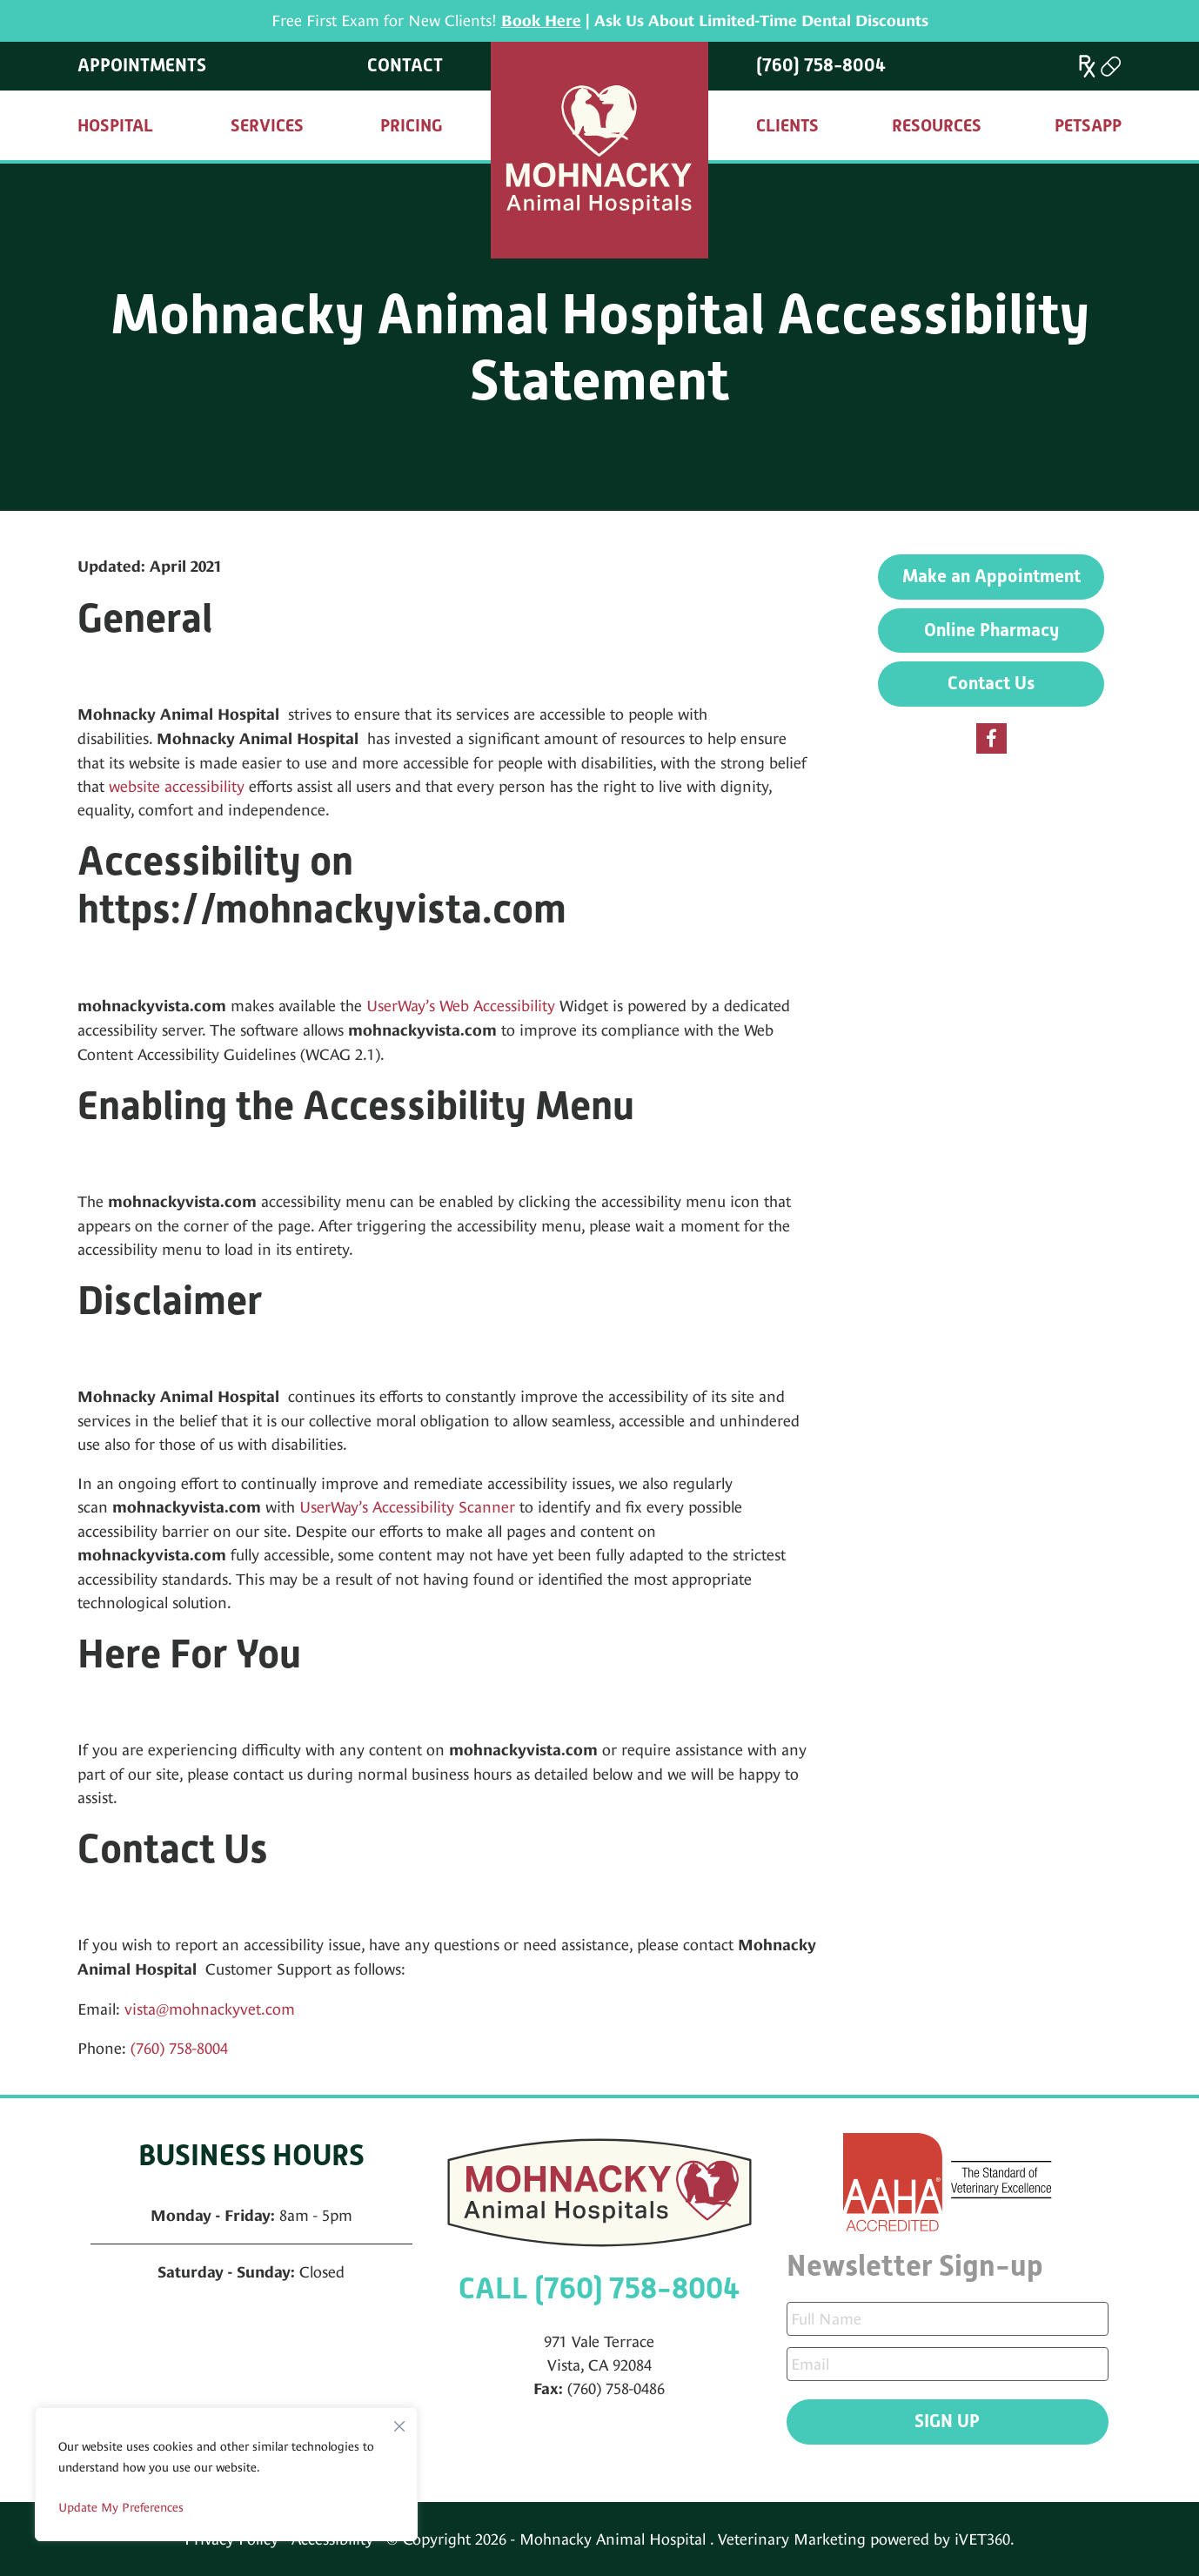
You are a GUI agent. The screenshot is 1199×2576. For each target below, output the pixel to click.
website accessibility (176, 786)
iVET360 (982, 2539)
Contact (405, 65)
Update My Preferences (121, 2507)
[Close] (399, 2422)
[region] (226, 2474)
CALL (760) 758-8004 (599, 2288)
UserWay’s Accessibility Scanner (407, 1507)
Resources (936, 125)
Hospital (115, 125)
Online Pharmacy (991, 630)
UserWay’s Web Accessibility (460, 1005)
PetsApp (1088, 125)
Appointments (141, 65)
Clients (787, 125)
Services (267, 125)
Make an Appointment (991, 576)
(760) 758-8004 (821, 65)
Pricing (411, 125)
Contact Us (991, 683)
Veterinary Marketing (792, 2539)
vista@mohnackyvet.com (209, 2009)
